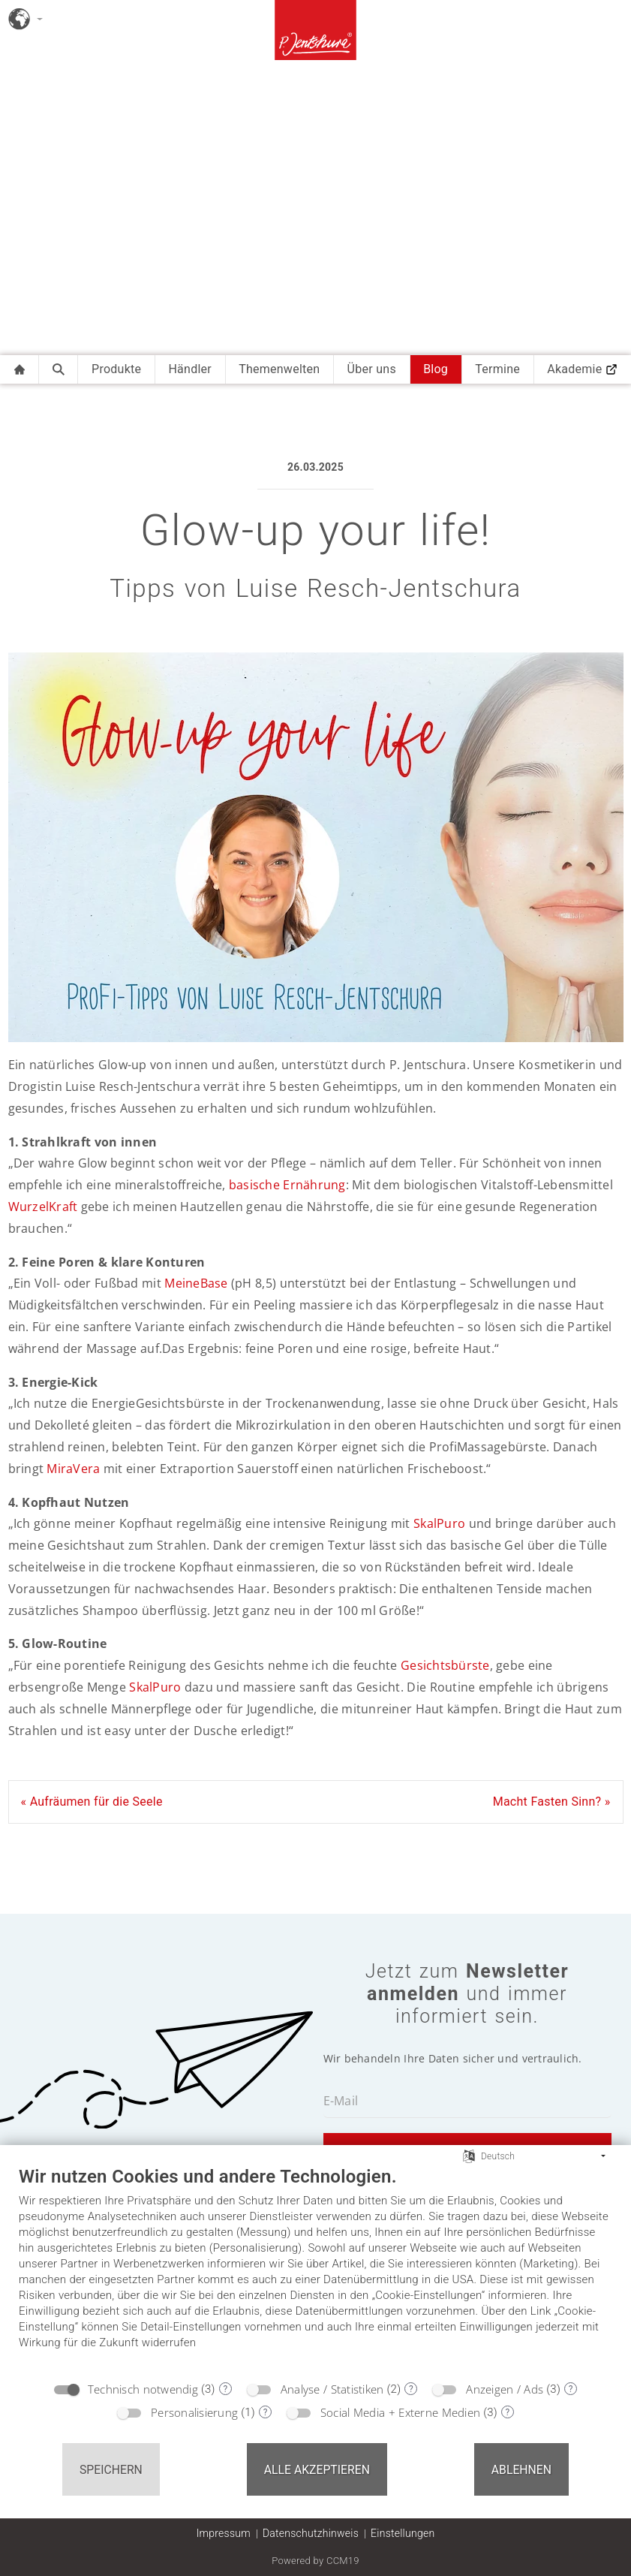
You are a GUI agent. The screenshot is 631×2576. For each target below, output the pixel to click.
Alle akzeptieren (317, 2470)
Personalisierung (194, 2412)
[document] (315, 2269)
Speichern (111, 2470)
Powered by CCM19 (315, 2560)
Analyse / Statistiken (332, 2389)
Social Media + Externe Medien (400, 2412)
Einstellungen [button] (402, 2533)
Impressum (224, 2533)
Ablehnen (521, 2470)
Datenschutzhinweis (311, 2533)
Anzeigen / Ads (504, 2389)
